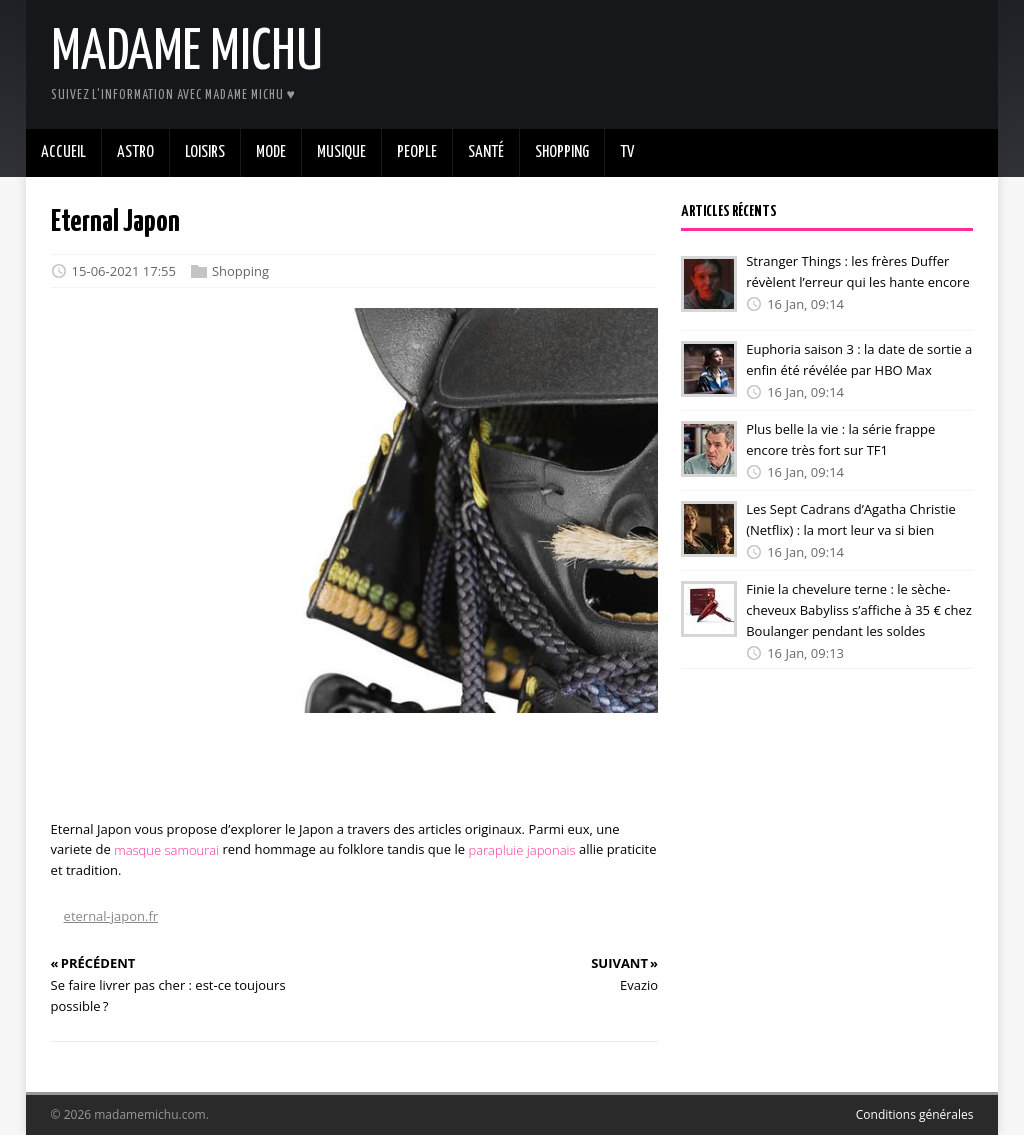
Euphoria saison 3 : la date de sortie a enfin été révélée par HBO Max (859, 359)
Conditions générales (915, 1114)
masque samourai (166, 849)
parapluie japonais (521, 849)
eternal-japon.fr (111, 916)
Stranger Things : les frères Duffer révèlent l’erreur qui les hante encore (858, 271)
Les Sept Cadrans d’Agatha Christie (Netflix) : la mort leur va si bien (851, 519)
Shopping (240, 271)
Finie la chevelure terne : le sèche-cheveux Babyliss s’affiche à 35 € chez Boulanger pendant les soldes (859, 610)
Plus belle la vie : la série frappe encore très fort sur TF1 (840, 439)
